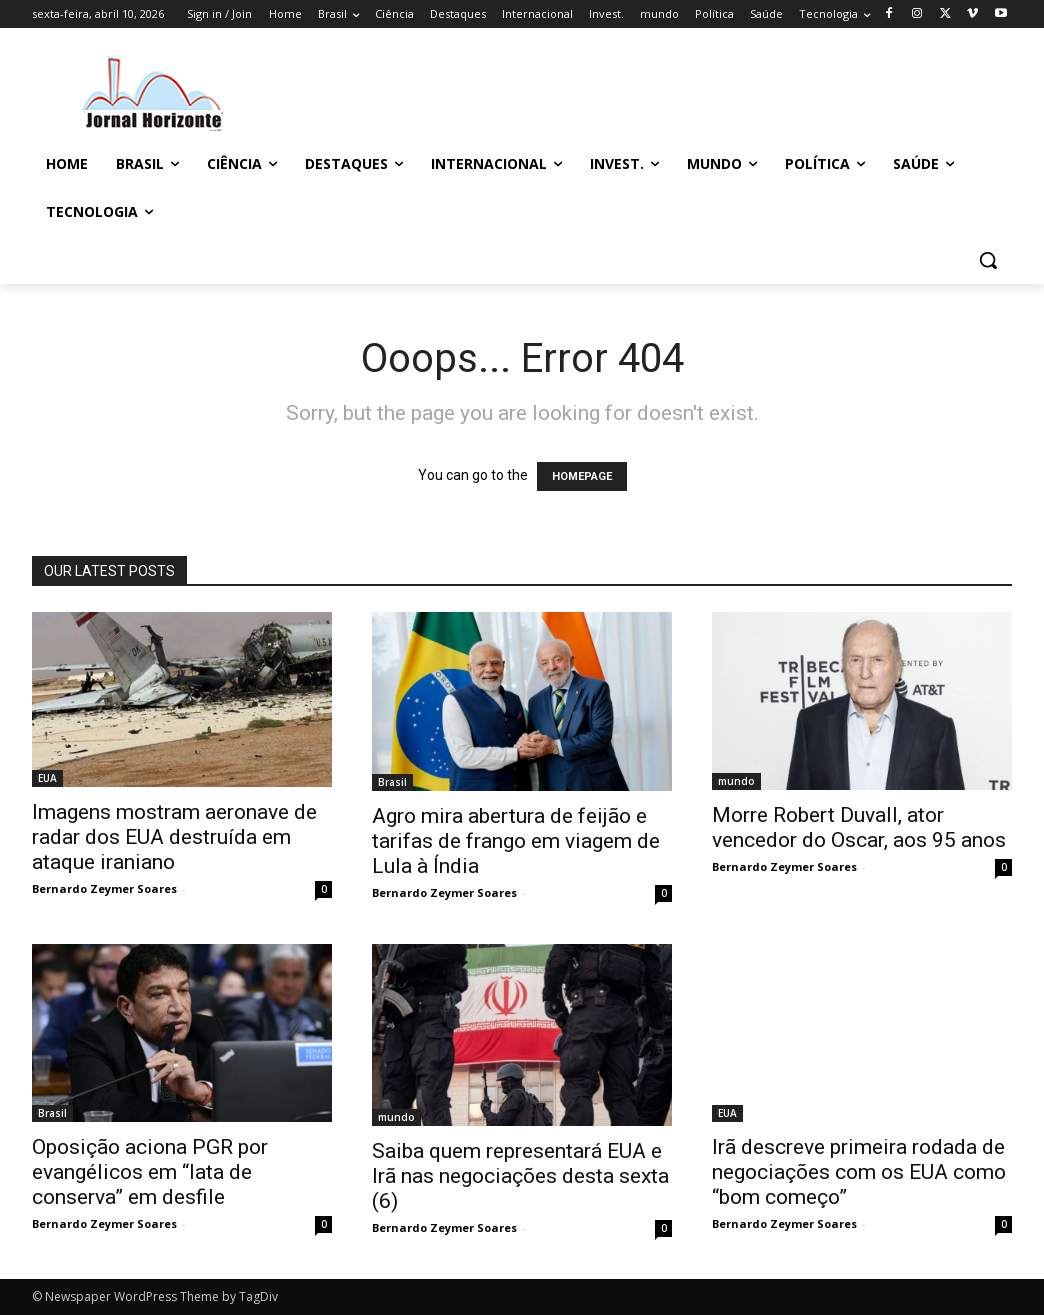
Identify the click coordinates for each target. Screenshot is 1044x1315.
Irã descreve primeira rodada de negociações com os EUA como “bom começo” (859, 1172)
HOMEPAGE (582, 476)
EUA (47, 778)
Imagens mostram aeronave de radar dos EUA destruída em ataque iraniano (174, 837)
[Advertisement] (501, 91)
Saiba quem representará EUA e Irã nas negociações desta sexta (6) (520, 1176)
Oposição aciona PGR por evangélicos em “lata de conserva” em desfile (150, 1172)
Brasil (392, 782)
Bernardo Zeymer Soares (104, 888)
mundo (736, 781)
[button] (988, 260)
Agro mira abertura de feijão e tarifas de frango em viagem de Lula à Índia (516, 841)
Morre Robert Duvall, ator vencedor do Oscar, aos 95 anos (859, 827)
